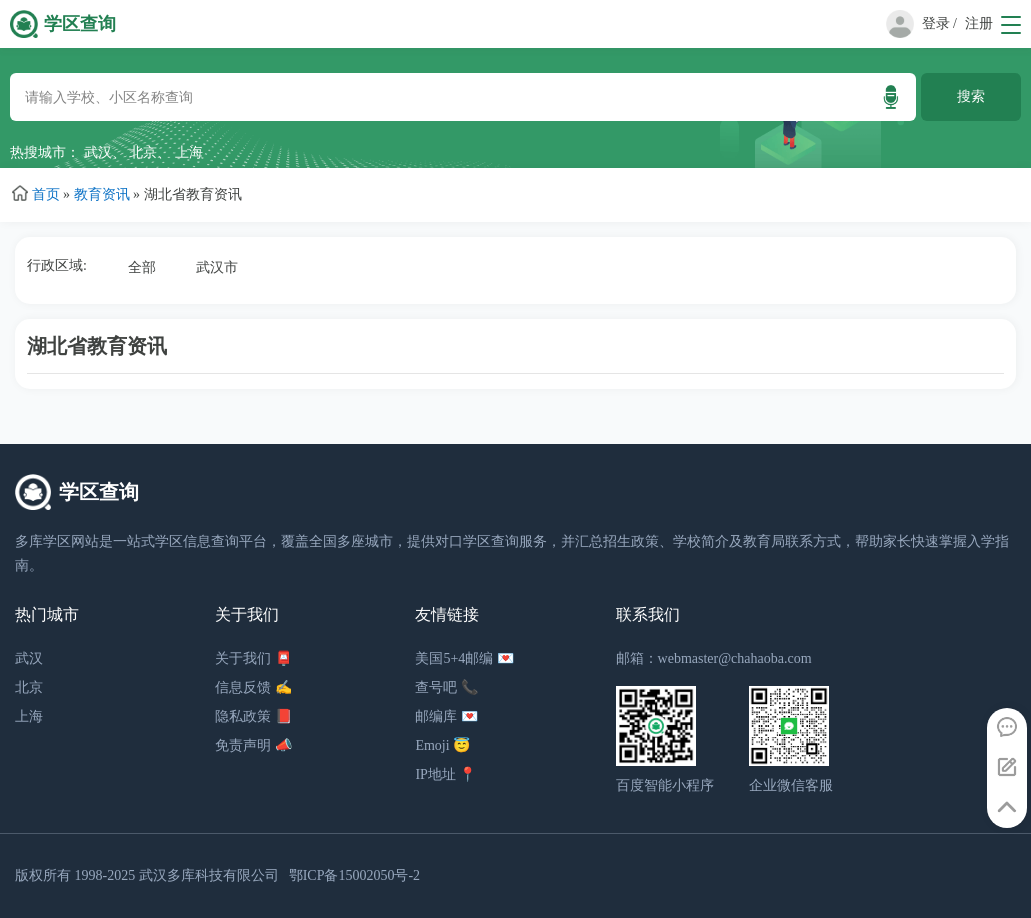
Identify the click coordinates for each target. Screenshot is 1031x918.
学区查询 (80, 24)
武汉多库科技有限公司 (209, 875)
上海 (189, 152)
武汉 (98, 152)
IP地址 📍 (445, 774)
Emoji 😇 (442, 745)
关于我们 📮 (253, 658)
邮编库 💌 (446, 716)
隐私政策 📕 (253, 716)
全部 (142, 267)
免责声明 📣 (253, 745)
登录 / (939, 23)
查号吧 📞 (446, 687)
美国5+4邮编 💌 (464, 658)
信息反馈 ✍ (253, 687)
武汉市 (217, 267)
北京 (143, 152)
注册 (979, 23)
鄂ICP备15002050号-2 (354, 875)
